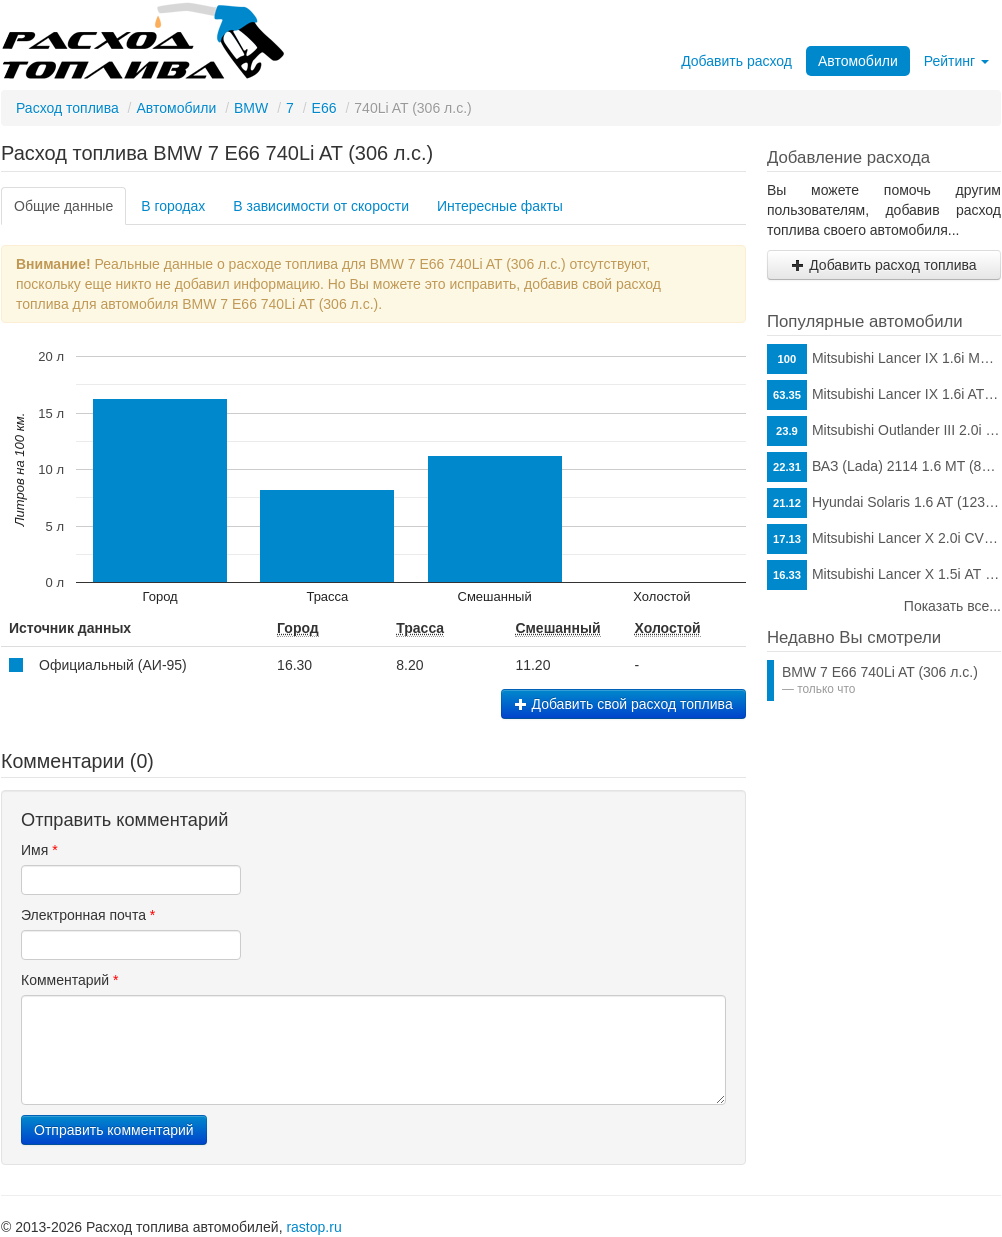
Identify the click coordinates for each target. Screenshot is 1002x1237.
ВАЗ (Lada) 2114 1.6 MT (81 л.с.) (884, 467)
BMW (251, 108)
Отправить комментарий (114, 1130)
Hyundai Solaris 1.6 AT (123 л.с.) (884, 503)
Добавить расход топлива (883, 265)
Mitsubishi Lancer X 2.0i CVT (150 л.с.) (884, 539)
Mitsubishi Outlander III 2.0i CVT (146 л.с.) (884, 431)
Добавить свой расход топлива (623, 704)
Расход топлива (67, 108)
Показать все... (952, 606)
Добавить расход (736, 61)
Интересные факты (500, 206)
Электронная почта (88, 915)
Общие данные (63, 206)
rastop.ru (313, 1227)
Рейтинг (956, 61)
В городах (173, 206)
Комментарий (70, 980)
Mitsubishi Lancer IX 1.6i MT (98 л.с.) (884, 359)
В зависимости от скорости (321, 206)
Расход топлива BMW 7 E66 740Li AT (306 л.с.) (217, 153)
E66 (324, 108)
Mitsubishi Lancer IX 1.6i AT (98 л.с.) (884, 395)
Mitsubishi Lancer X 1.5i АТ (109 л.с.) (884, 575)
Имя (39, 850)
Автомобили (858, 61)
